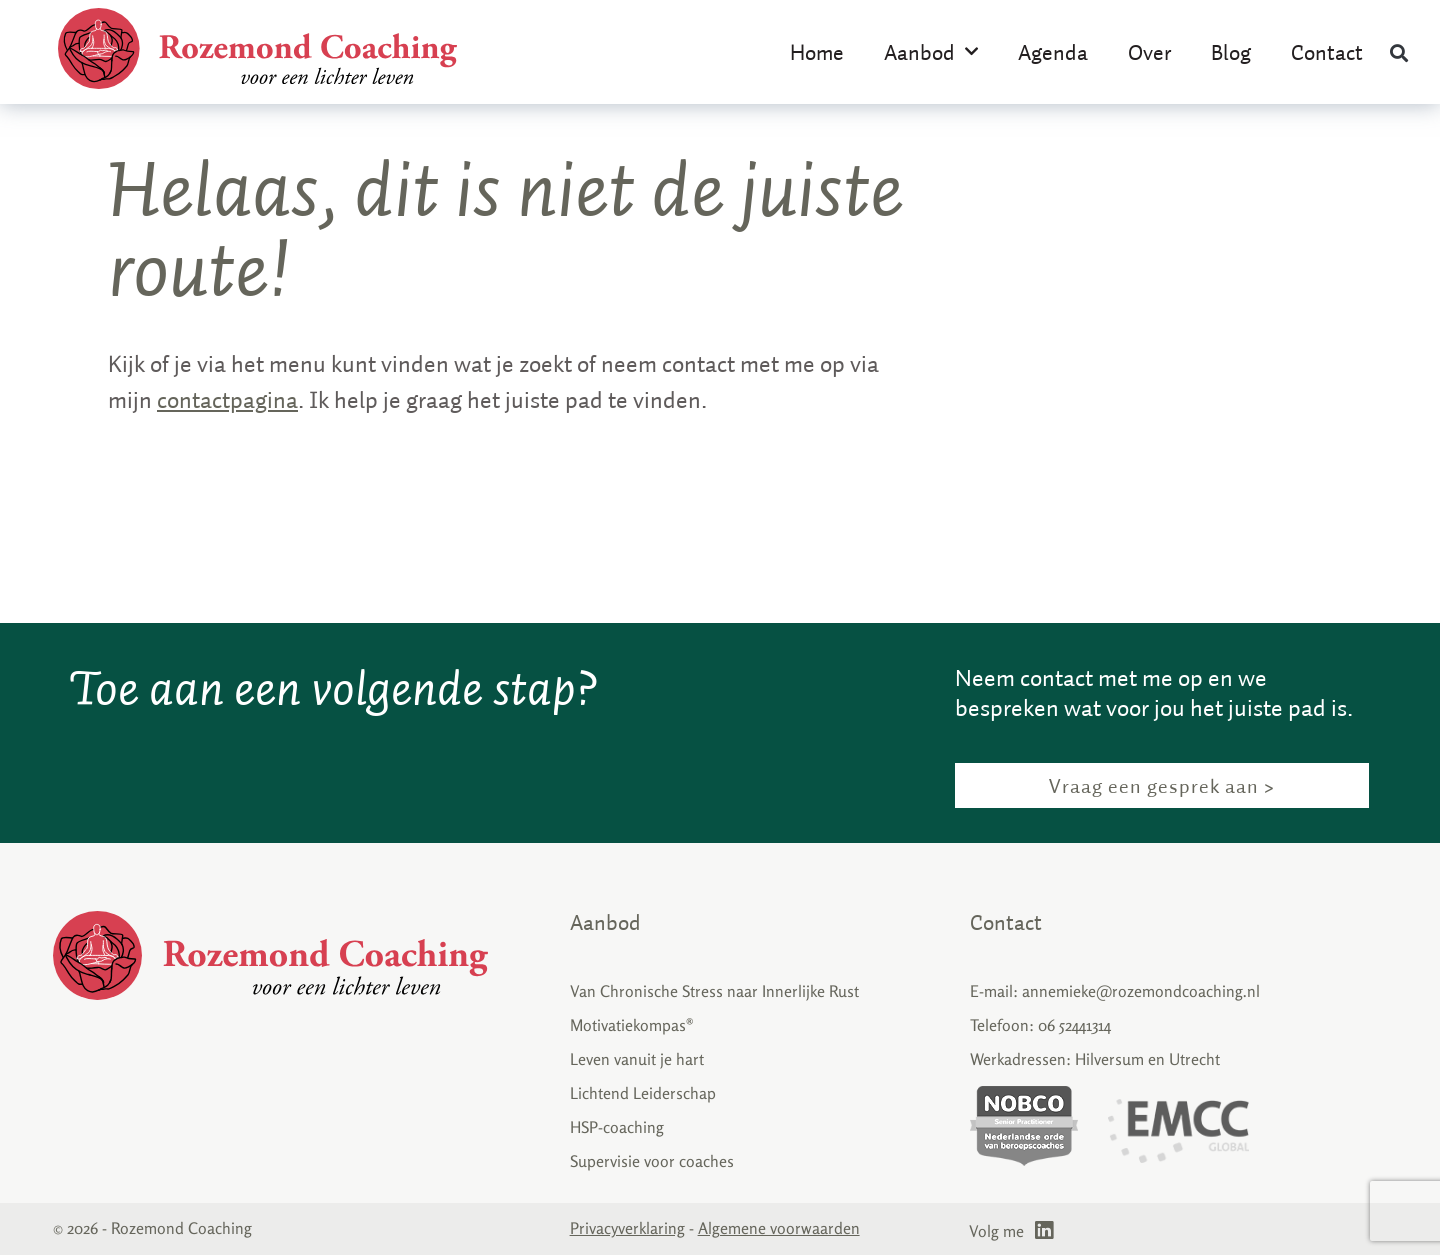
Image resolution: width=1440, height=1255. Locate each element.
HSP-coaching (617, 1127)
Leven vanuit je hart (637, 1059)
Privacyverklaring (627, 1228)
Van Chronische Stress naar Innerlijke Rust (714, 991)
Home (817, 52)
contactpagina (227, 399)
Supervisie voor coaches (652, 1161)
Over (1149, 52)
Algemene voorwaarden (779, 1228)
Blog (1231, 52)
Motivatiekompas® (631, 1025)
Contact (1327, 52)
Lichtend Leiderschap (643, 1093)
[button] (1399, 52)
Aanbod (931, 51)
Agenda (1053, 52)
